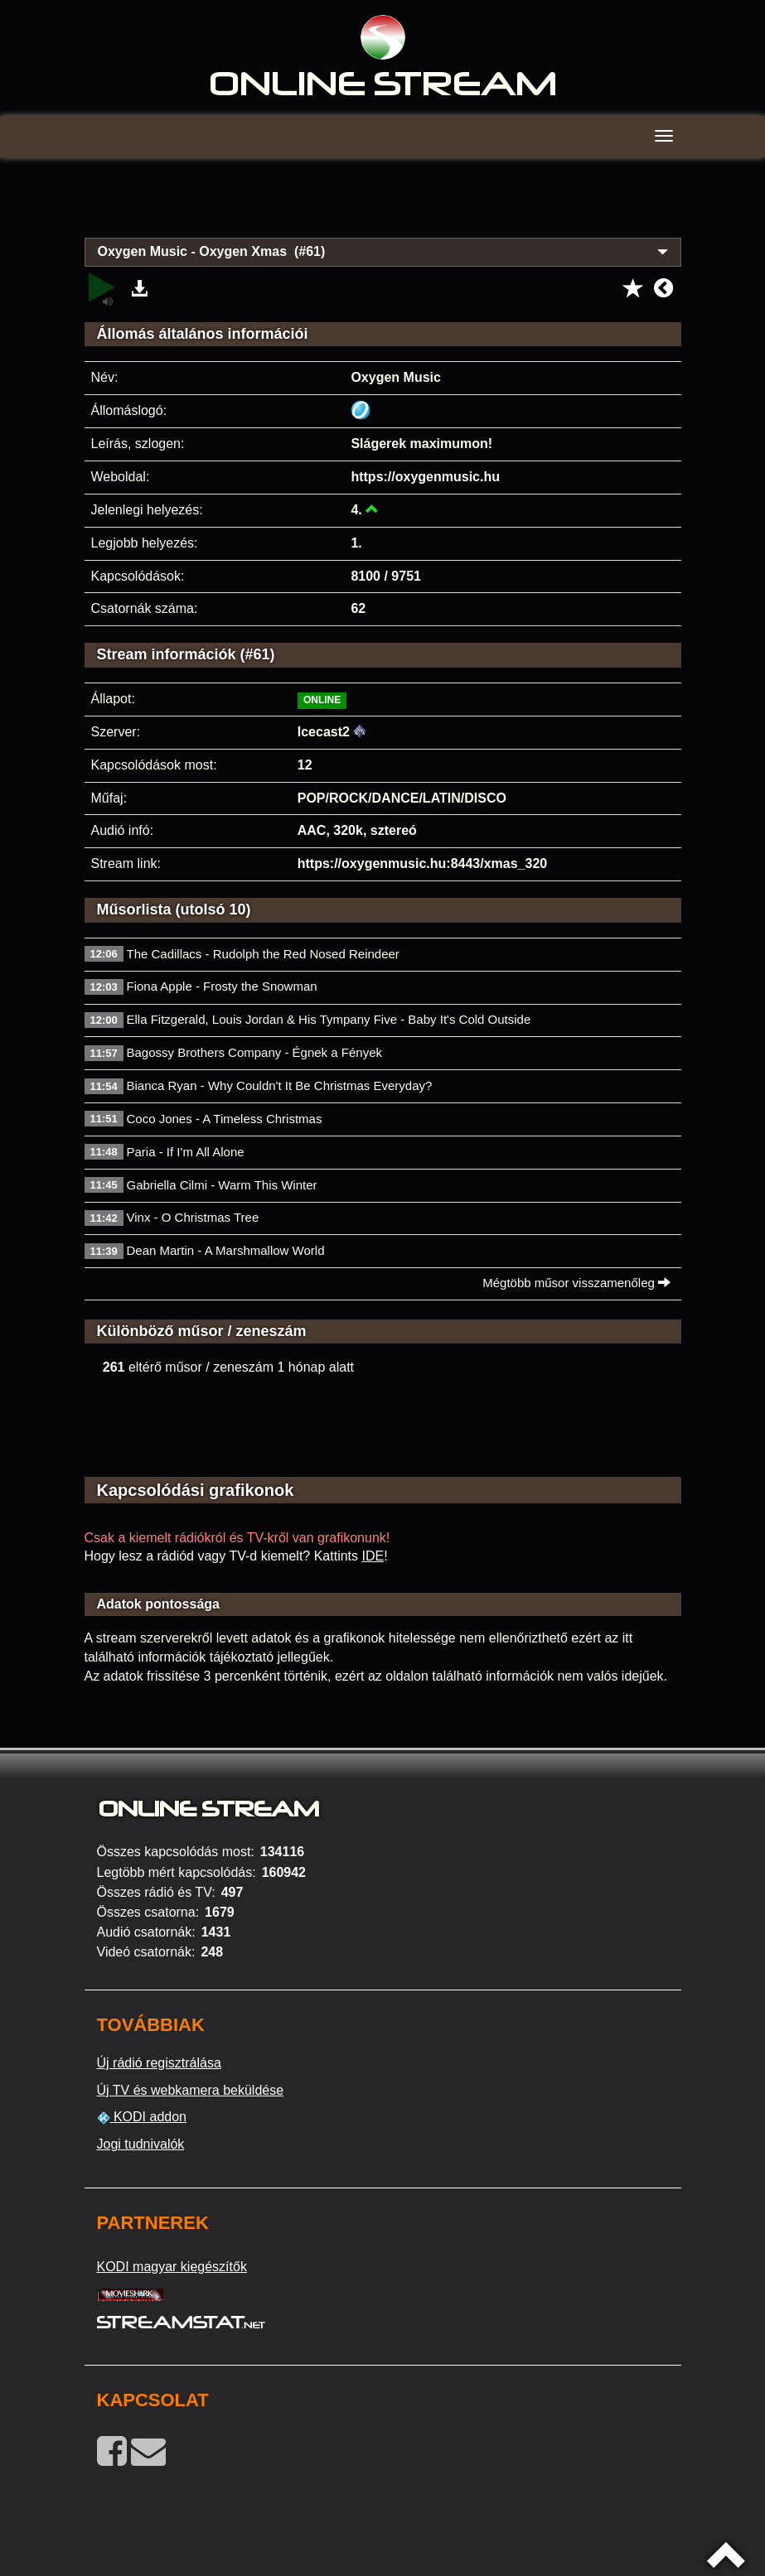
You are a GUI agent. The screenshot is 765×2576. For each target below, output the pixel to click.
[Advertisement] (383, 207)
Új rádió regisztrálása (159, 2063)
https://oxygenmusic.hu (425, 477)
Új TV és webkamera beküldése (190, 2090)
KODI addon (142, 2117)
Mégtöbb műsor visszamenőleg (576, 1283)
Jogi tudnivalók (141, 2144)
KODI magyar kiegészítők (172, 2267)
